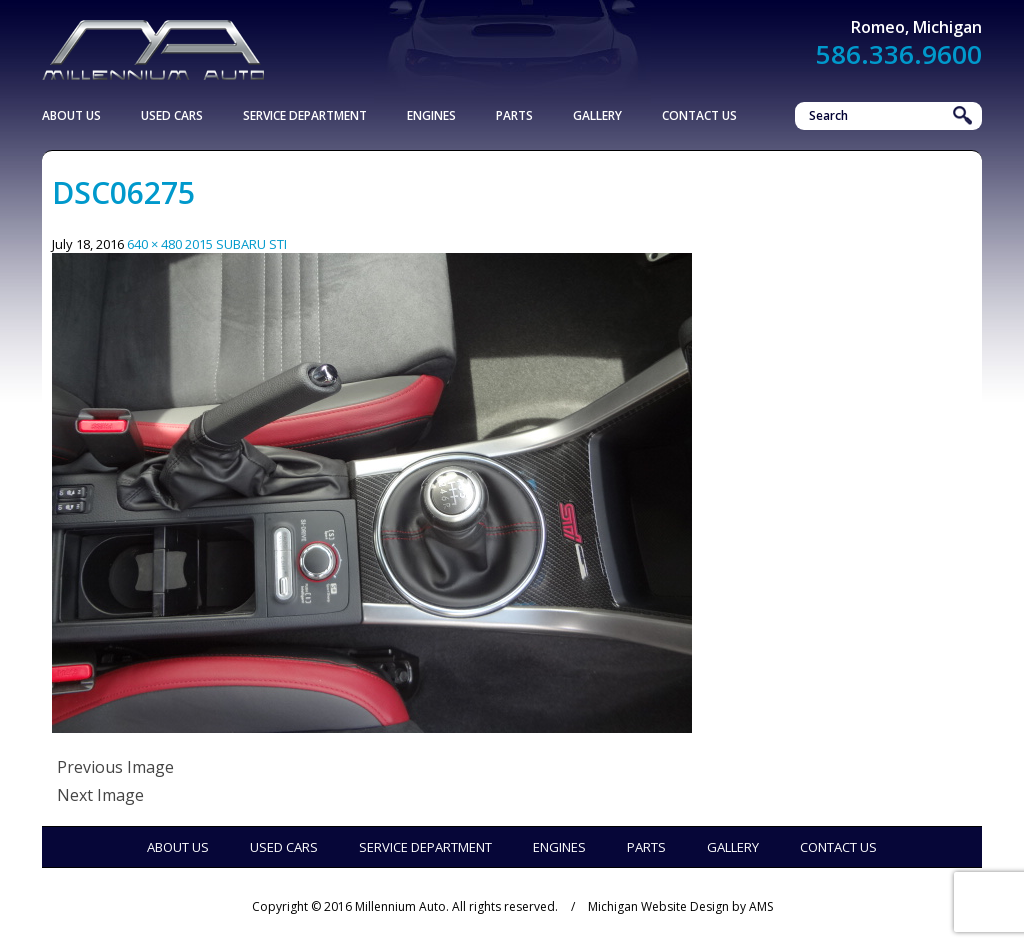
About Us (71, 115)
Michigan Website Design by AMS (680, 906)
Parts (514, 115)
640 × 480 (154, 244)
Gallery (597, 115)
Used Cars (172, 115)
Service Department (305, 115)
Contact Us (699, 115)
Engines (431, 115)
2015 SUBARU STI (236, 244)
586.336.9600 (899, 54)
